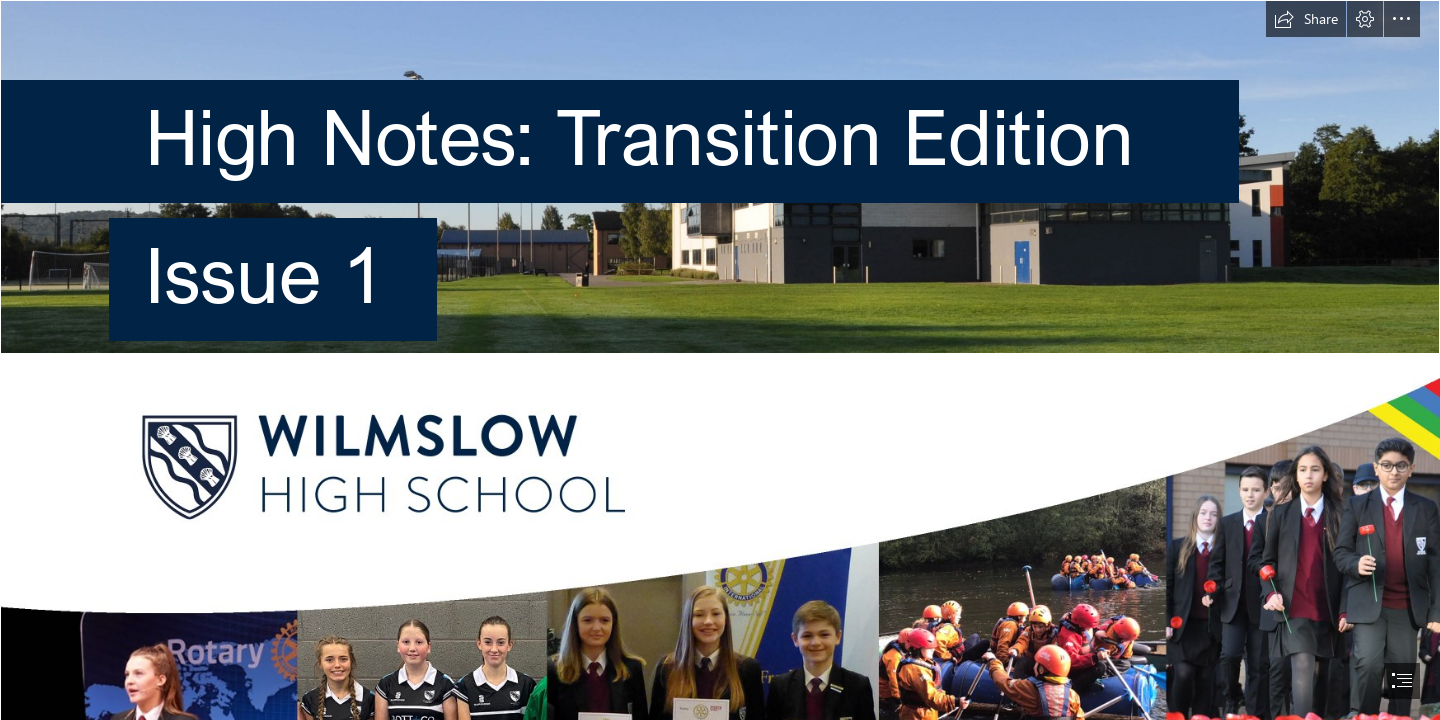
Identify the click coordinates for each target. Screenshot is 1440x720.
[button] (1306, 19)
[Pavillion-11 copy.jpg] (720, 186)
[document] (720, 360)
